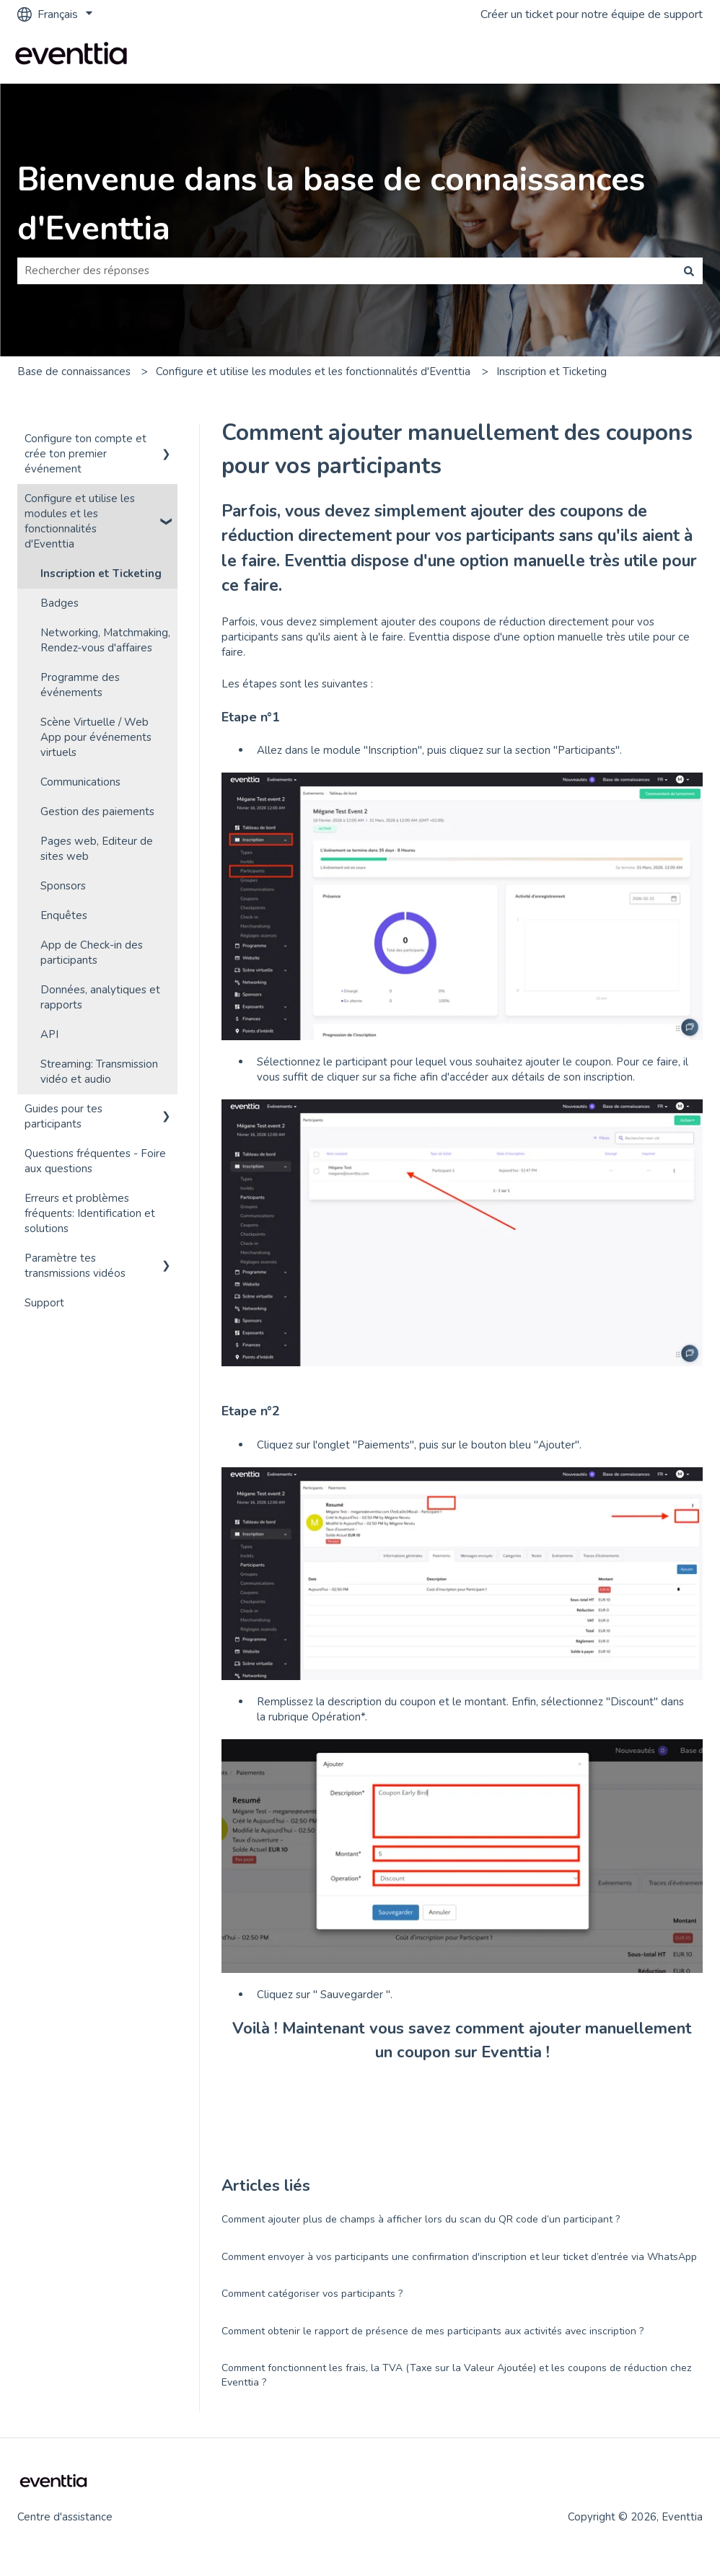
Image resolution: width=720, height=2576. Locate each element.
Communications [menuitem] (80, 782)
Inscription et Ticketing (551, 371)
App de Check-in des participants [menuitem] (91, 952)
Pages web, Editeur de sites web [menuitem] (96, 848)
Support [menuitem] (44, 1303)
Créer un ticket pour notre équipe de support (591, 14)
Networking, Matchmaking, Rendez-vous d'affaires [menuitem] (105, 640)
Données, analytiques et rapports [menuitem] (100, 997)
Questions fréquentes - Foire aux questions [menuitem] (95, 1161)
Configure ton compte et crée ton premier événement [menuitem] (85, 453)
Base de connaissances (74, 371)
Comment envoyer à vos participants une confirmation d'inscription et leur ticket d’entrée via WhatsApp (459, 2257)
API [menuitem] (49, 1034)
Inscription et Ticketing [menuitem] (101, 573)
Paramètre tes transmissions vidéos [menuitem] (75, 1265)
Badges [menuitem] (59, 603)
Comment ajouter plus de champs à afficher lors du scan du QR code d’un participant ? (420, 2219)
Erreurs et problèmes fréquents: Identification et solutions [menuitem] (90, 1213)
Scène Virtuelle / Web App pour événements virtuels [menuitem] (96, 737)
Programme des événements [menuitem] (80, 685)
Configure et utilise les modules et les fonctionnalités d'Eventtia (313, 371)
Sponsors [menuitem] (63, 886)
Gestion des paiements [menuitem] (97, 811)
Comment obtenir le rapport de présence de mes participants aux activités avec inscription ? (432, 2331)
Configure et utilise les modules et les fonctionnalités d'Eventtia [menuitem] (80, 521)
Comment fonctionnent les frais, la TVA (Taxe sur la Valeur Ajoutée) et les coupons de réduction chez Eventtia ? (456, 2375)
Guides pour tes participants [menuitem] (63, 1116)
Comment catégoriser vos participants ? (312, 2293)
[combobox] (346, 271)
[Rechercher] (689, 271)
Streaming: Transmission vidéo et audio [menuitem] (99, 1071)
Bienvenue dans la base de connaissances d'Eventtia (331, 204)
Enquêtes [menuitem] (63, 915)
